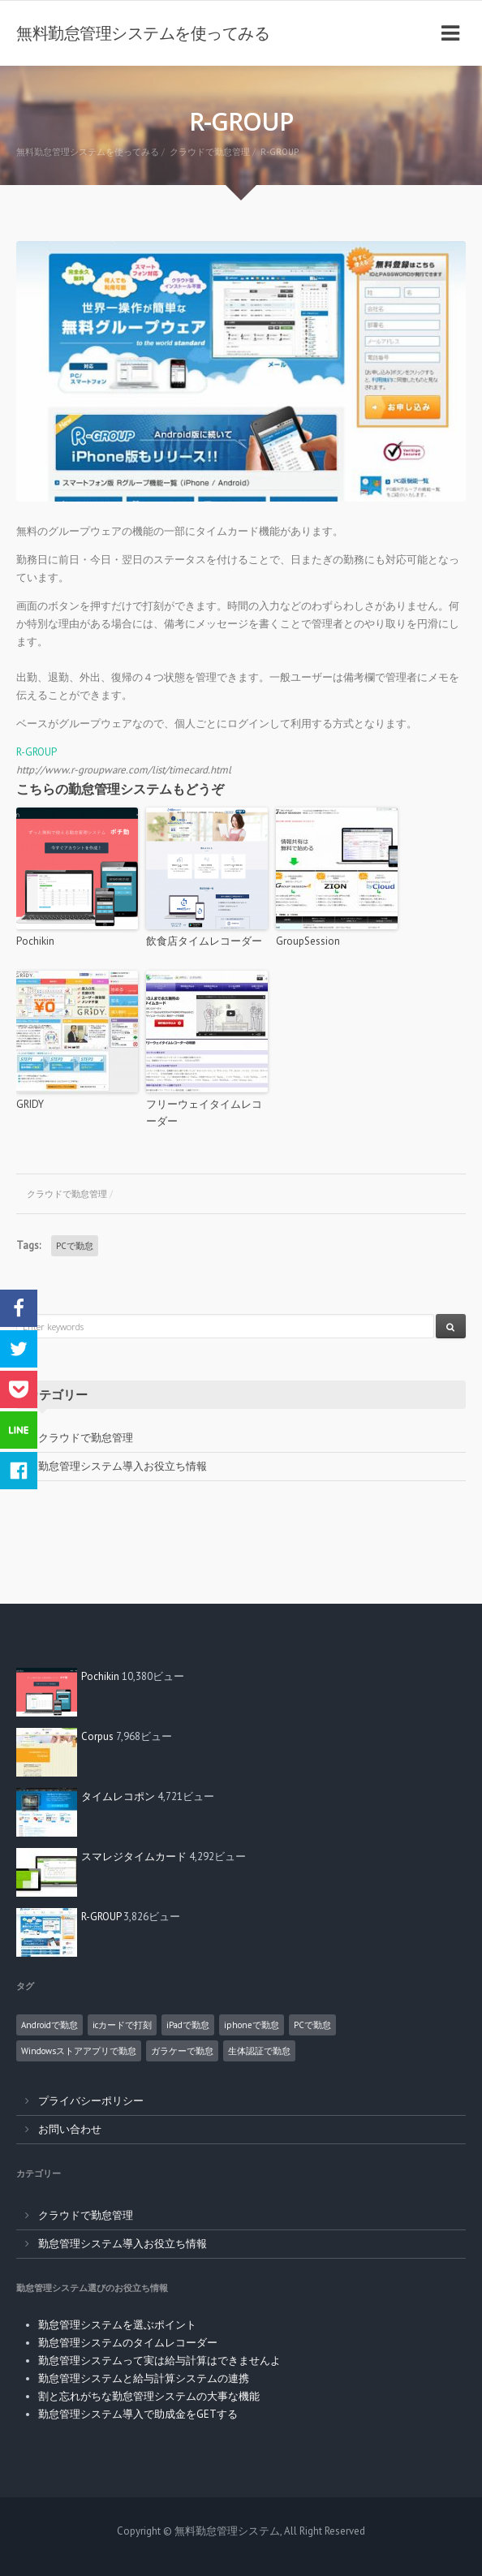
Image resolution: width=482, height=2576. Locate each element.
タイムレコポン (118, 1796)
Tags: (28, 1245)
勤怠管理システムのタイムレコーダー (127, 2343)
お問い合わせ (69, 2129)
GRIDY (30, 1104)
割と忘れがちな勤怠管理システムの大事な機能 (149, 2396)
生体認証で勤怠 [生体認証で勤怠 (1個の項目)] (259, 2051)
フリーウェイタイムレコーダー (204, 1112)
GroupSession (308, 941)
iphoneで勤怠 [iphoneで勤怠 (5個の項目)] (251, 2025)
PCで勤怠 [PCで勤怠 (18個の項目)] (312, 2025)
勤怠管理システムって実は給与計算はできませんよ (159, 2360)
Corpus (97, 1736)
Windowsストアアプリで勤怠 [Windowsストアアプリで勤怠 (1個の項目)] (78, 2051)
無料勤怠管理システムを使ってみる (142, 33)
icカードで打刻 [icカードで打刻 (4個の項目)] (122, 2025)
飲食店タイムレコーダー (204, 941)
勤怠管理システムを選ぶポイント (117, 2325)
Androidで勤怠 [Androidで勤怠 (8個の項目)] (49, 2025)
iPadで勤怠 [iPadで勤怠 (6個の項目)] (187, 2025)
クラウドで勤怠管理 (67, 1194)
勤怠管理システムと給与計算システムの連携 (143, 2378)
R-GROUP (36, 752)
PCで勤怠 (74, 1245)
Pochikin (35, 941)
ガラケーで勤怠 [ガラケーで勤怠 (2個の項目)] (182, 2051)
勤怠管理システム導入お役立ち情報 (122, 1466)
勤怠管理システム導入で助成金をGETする (138, 2414)
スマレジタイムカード (134, 1856)
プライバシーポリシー (91, 2101)
